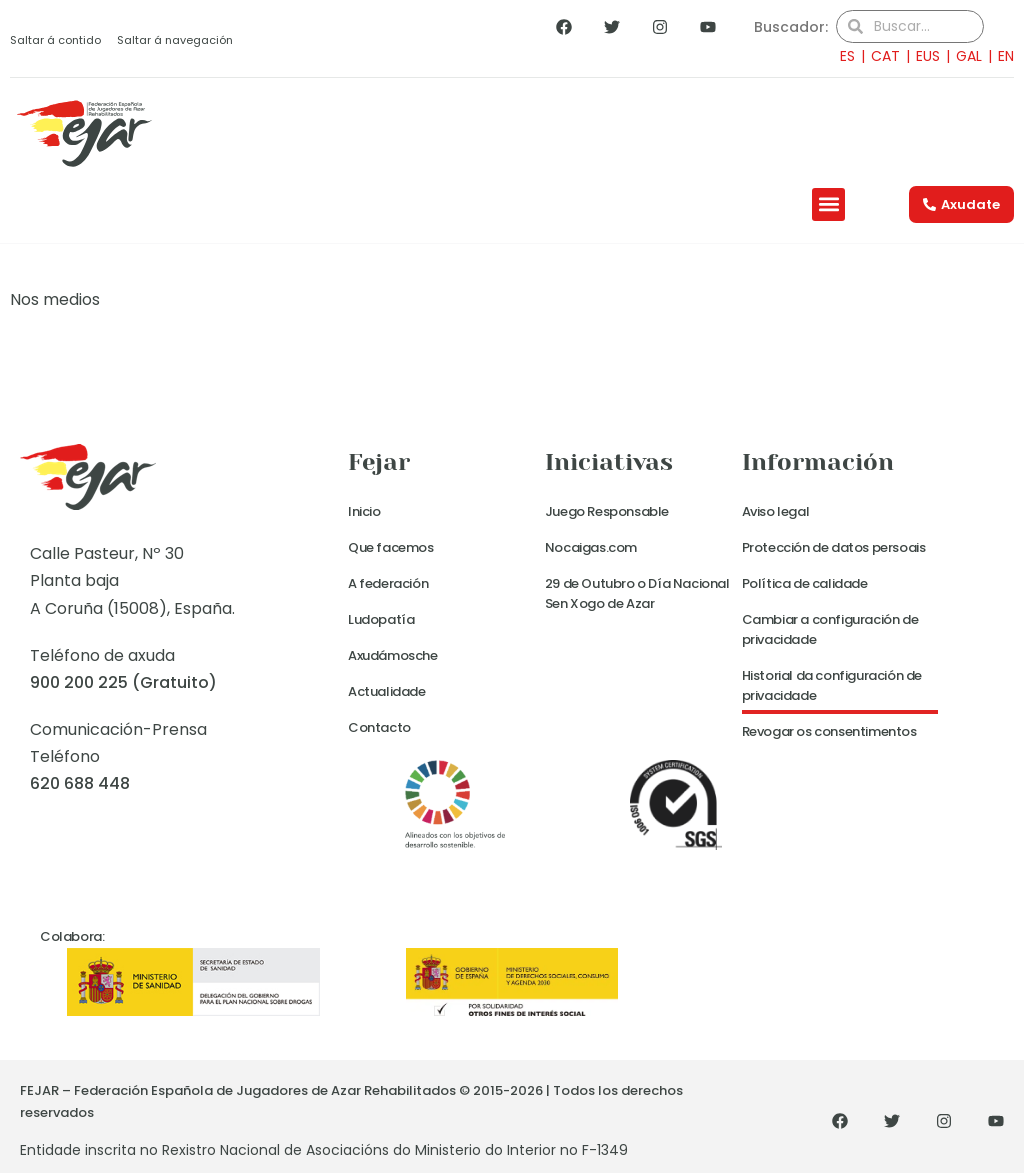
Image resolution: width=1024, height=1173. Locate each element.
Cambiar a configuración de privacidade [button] (830, 629)
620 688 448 (80, 783)
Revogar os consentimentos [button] (829, 731)
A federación (388, 583)
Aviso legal (776, 511)
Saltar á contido (55, 40)
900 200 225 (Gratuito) (123, 682)
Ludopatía (381, 619)
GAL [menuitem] (969, 56)
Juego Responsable (607, 511)
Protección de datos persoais (834, 547)
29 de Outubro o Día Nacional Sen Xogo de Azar (637, 593)
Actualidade (387, 691)
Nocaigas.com (591, 547)
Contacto (379, 727)
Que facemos (391, 547)
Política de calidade (805, 583)
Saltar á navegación (175, 40)
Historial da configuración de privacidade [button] (832, 685)
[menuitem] (841, 55)
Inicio (364, 511)
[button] (828, 204)
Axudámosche (393, 655)
